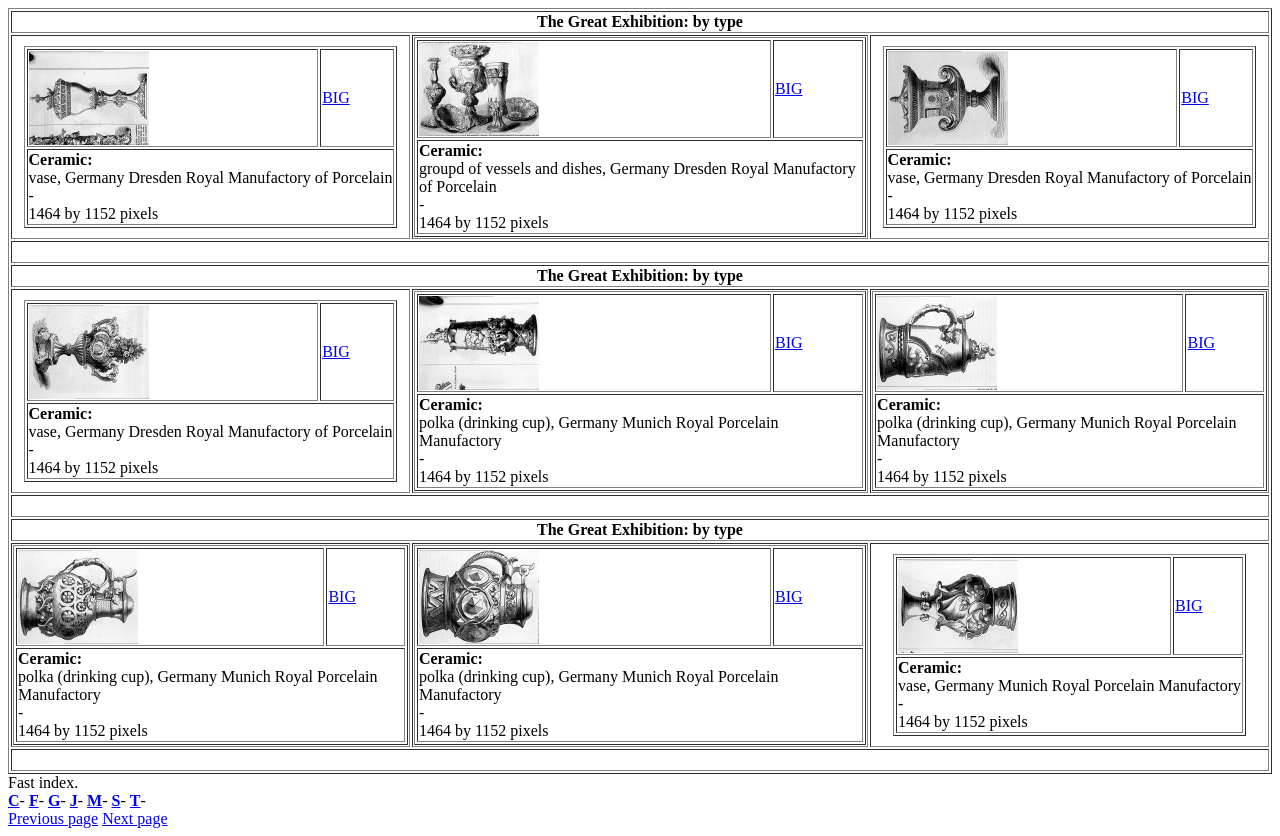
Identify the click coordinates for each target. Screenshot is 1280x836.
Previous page (53, 818)
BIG (336, 97)
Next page (134, 818)
